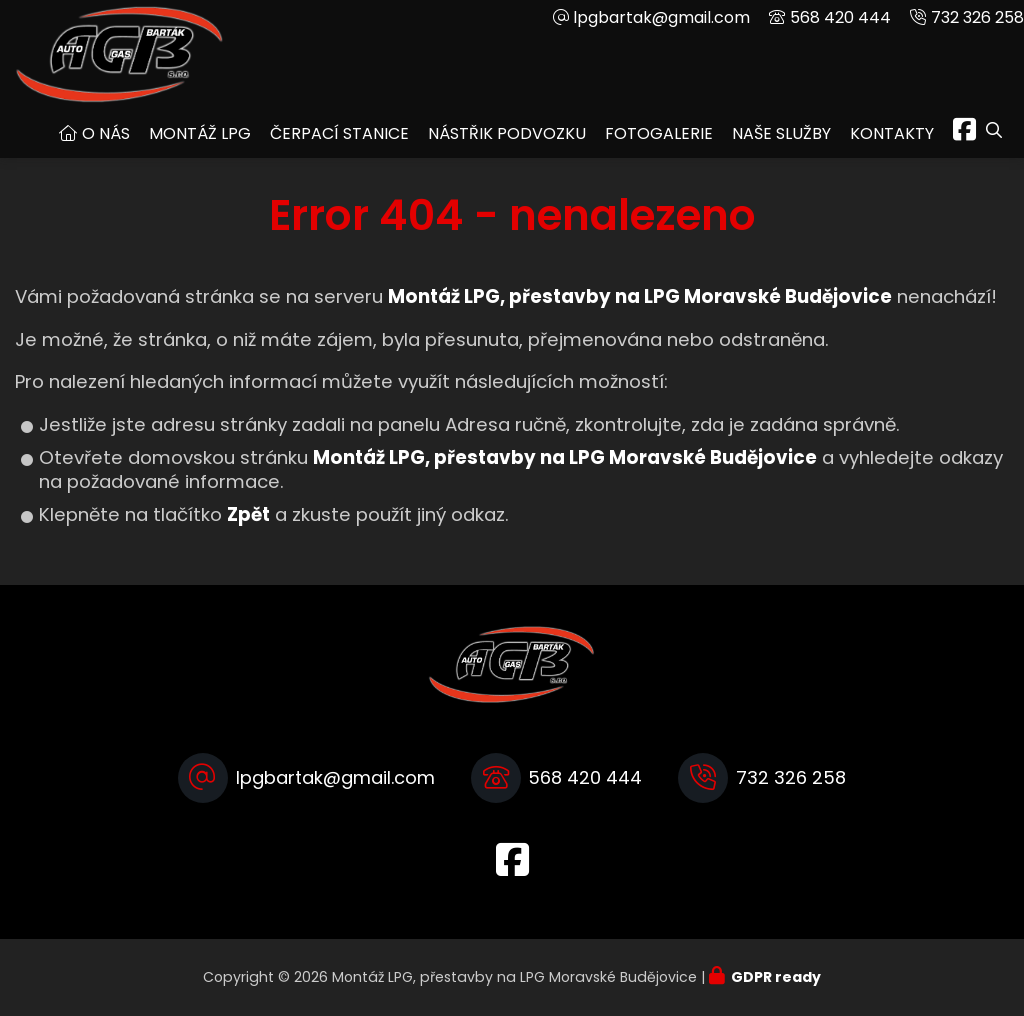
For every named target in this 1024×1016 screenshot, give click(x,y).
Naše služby (781, 133)
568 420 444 (840, 17)
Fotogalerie (659, 133)
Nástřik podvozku (507, 133)
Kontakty (892, 133)
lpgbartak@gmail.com (661, 17)
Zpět (248, 514)
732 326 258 (977, 17)
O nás (106, 133)
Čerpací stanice (339, 133)
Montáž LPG (200, 133)
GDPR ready (776, 977)
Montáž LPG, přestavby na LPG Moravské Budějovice (565, 457)
